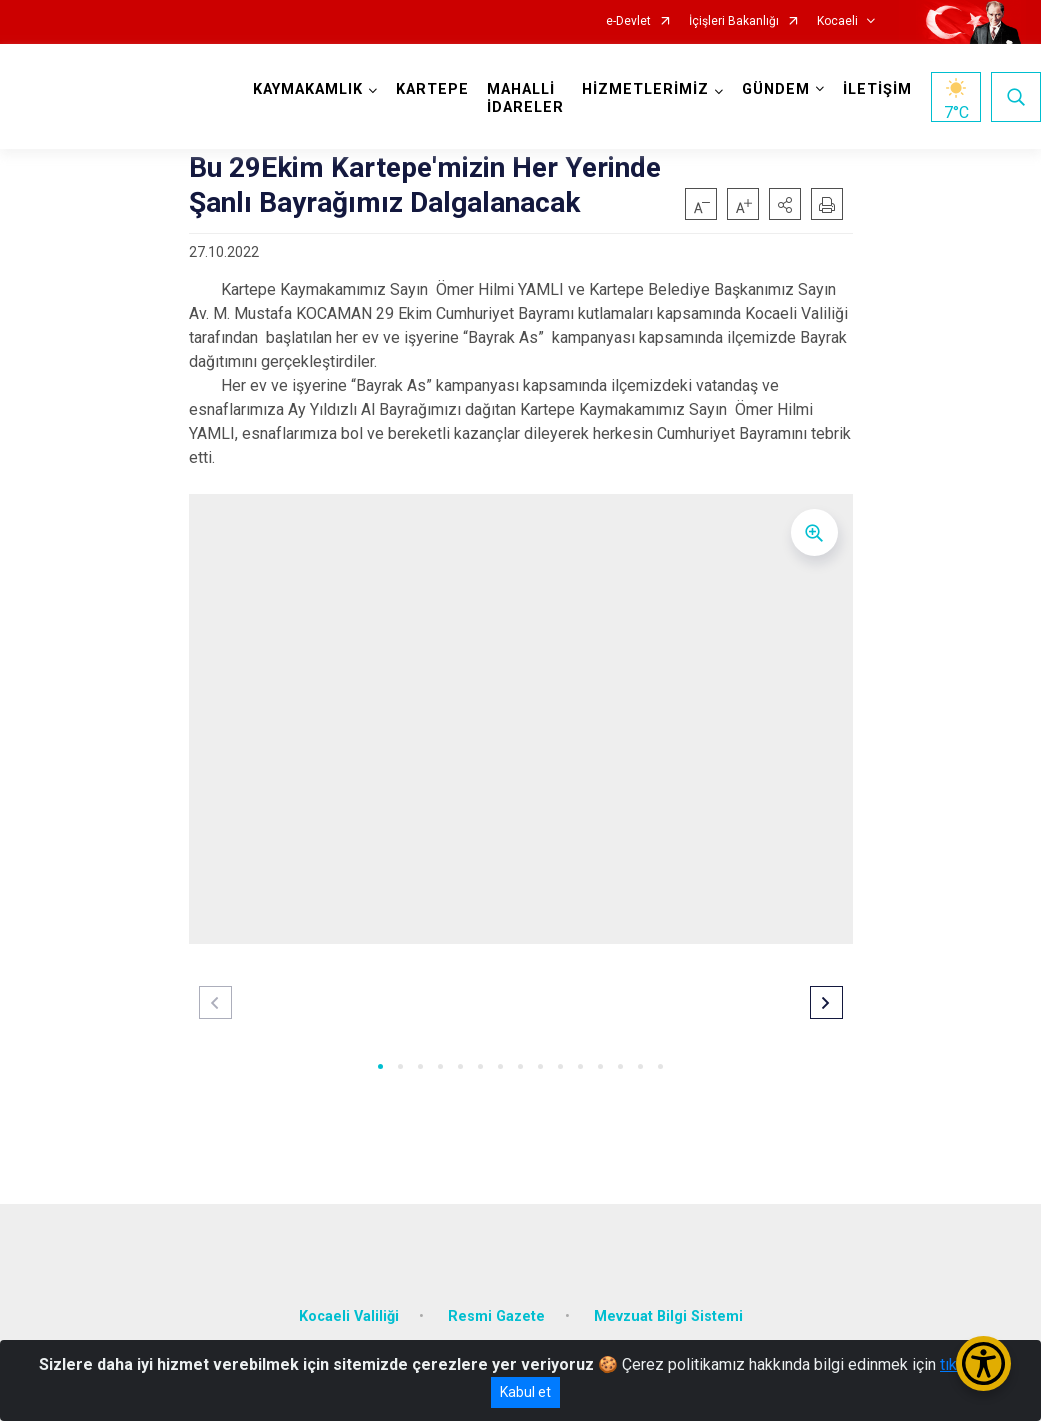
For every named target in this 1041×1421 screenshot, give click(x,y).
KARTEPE (432, 89)
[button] (785, 204)
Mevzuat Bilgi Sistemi (668, 1316)
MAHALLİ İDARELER (525, 98)
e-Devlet (628, 21)
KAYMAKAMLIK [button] (308, 89)
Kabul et (525, 1392)
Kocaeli (837, 21)
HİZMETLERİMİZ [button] (645, 89)
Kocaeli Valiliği (349, 1316)
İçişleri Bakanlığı (734, 21)
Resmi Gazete (496, 1316)
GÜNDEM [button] (776, 89)
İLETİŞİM (877, 89)
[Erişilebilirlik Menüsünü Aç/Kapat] (983, 1363)
